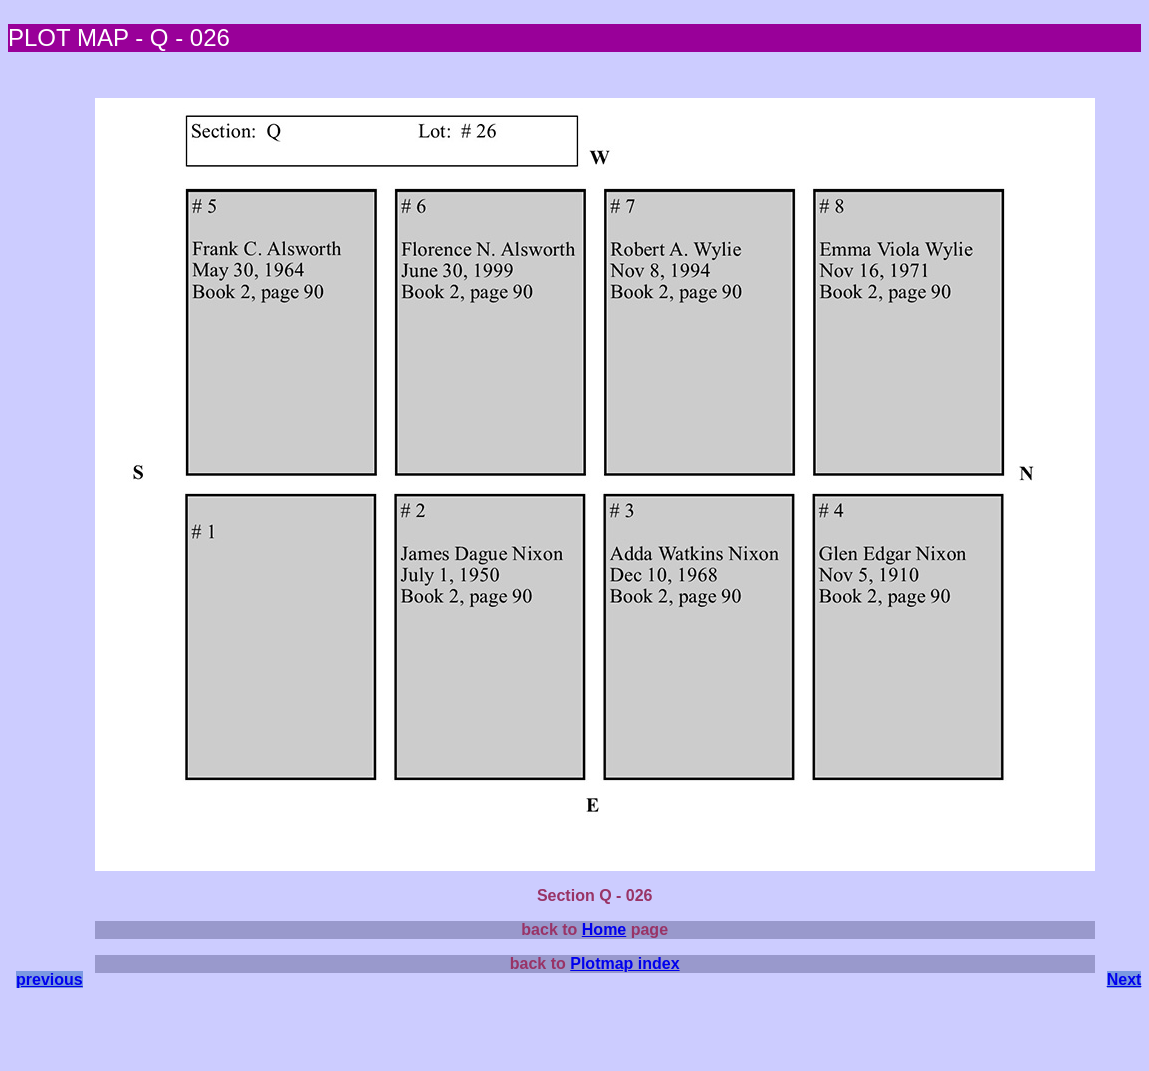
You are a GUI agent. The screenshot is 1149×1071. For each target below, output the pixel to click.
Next (1124, 979)
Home (604, 929)
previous (49, 979)
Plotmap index (624, 963)
